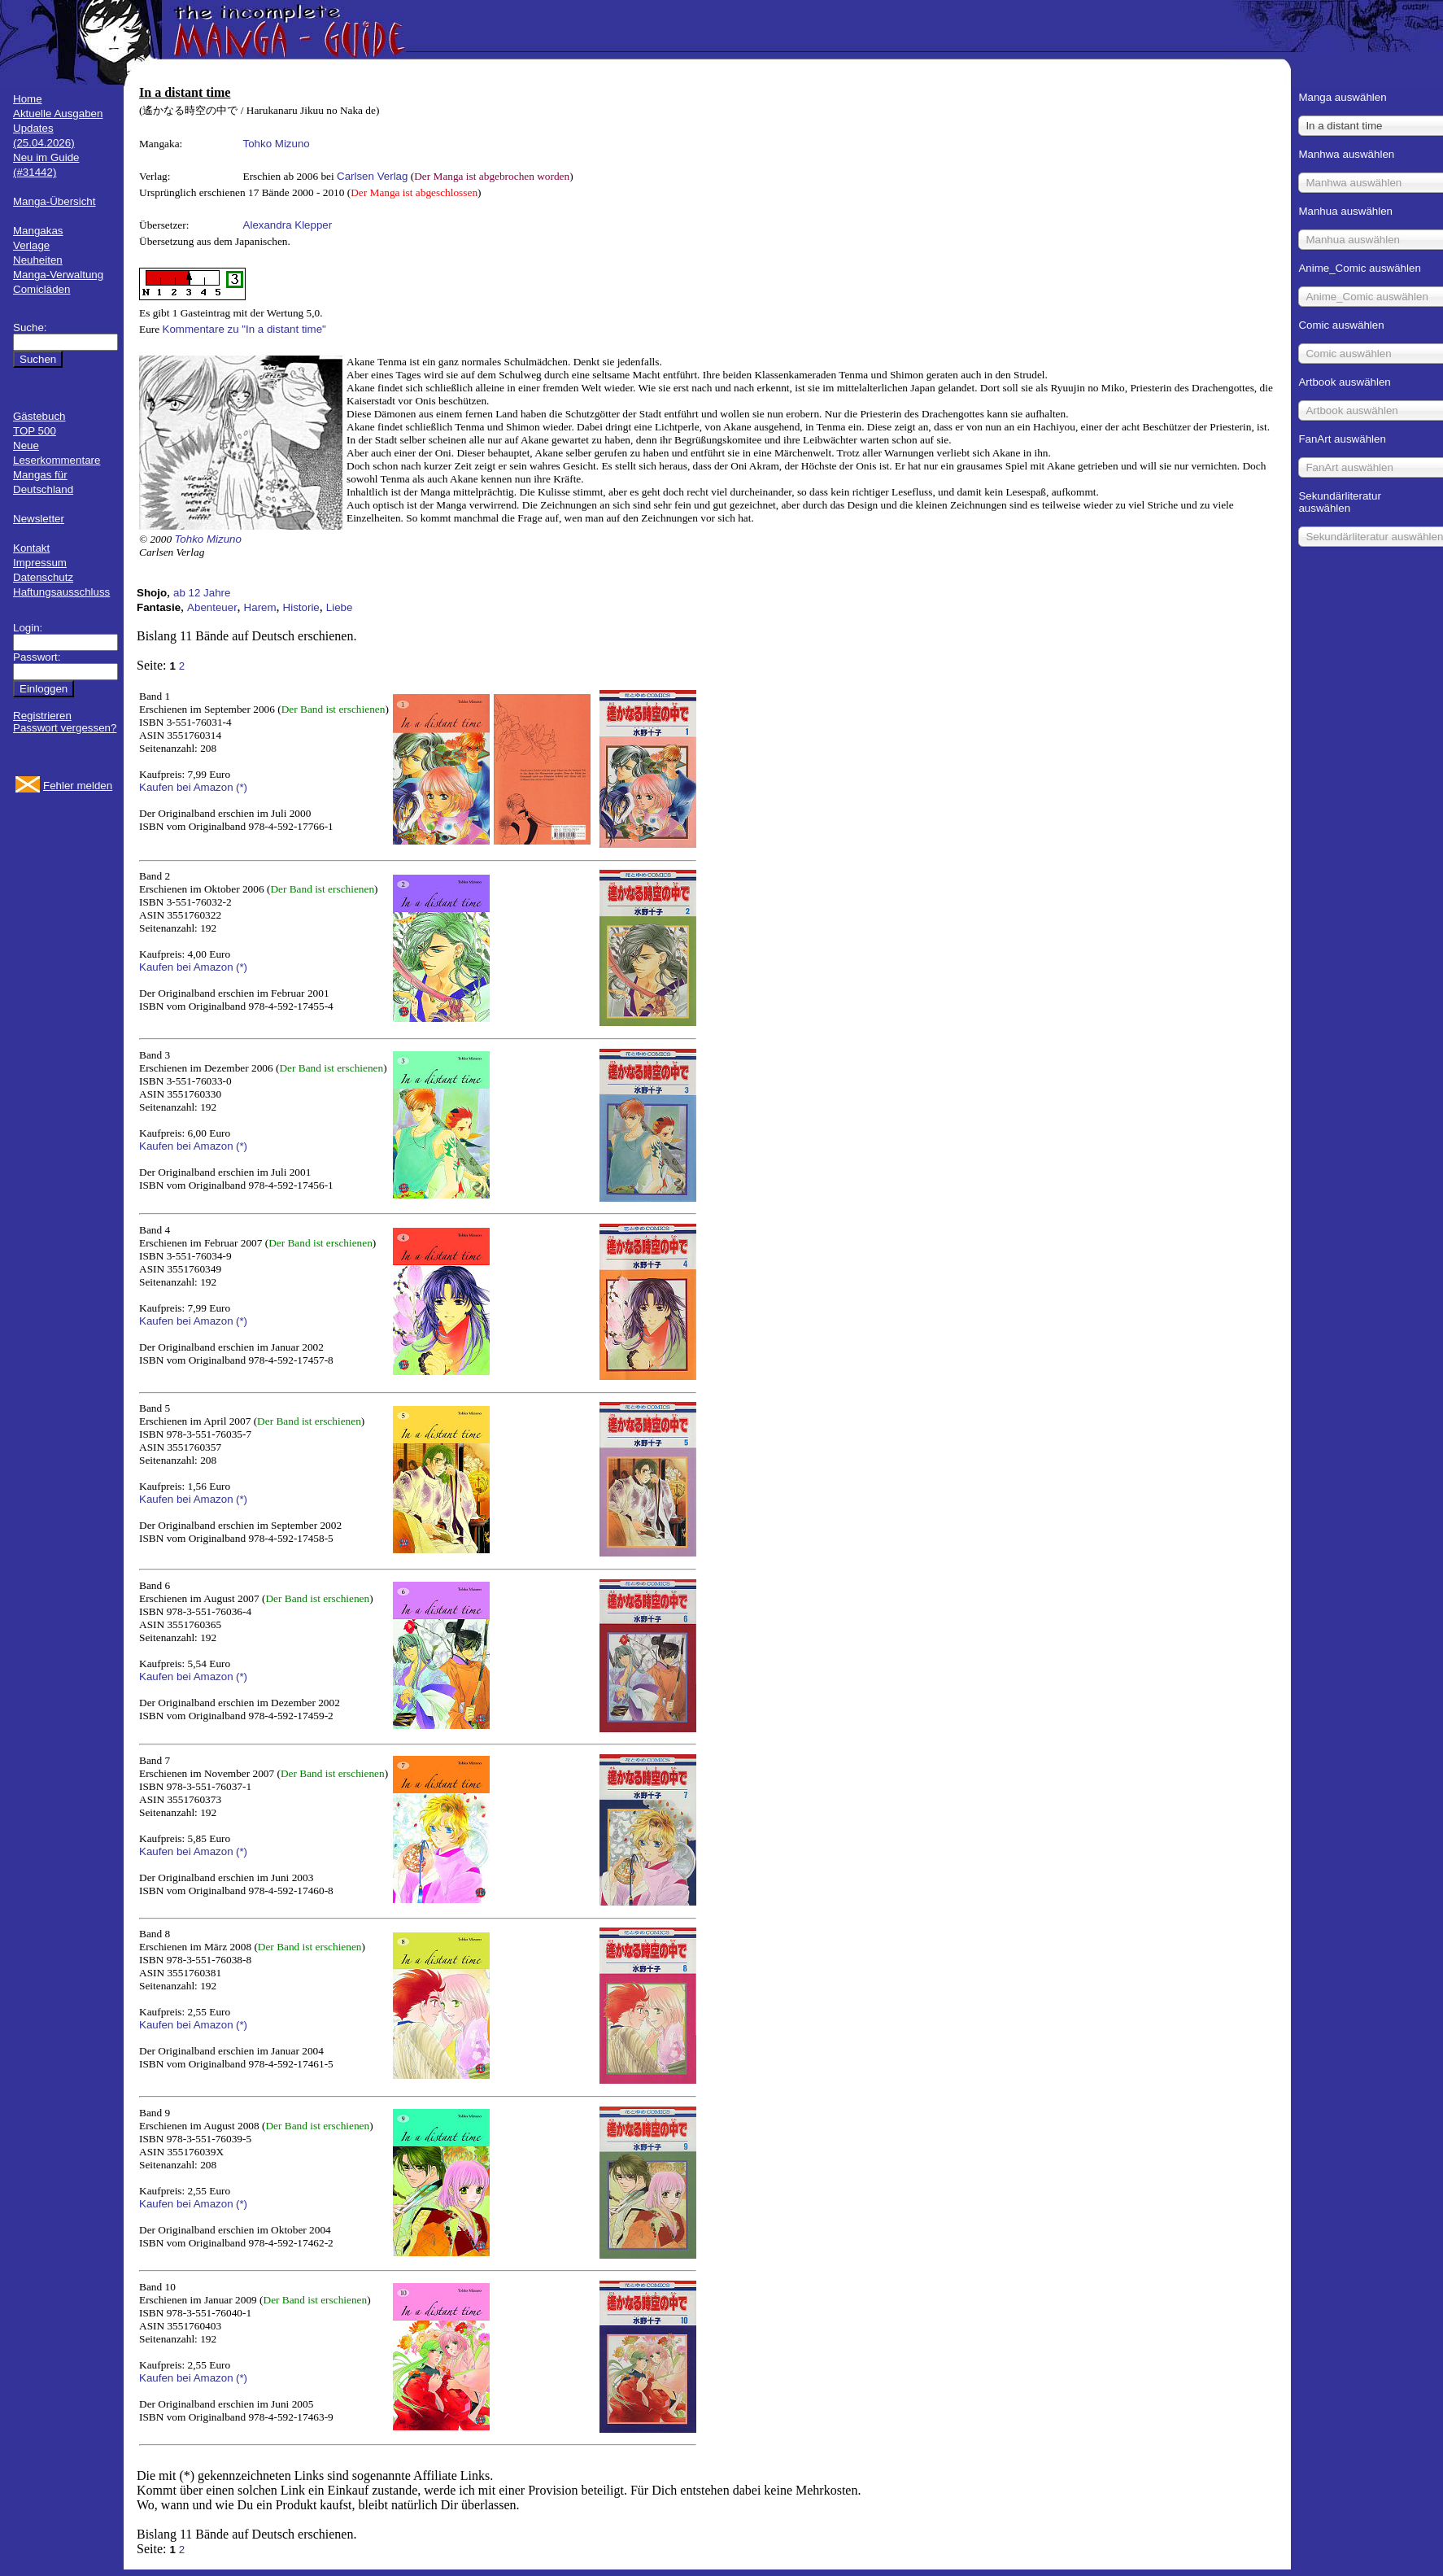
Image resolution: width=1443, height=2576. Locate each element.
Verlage (31, 245)
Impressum (40, 563)
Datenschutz (43, 577)
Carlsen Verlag (372, 176)
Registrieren (42, 715)
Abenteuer (212, 607)
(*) (241, 787)
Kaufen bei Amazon (186, 787)
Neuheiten (38, 260)
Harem (260, 607)
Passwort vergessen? (64, 728)
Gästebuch (39, 416)
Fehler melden (77, 785)
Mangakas (38, 231)
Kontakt (31, 548)
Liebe (339, 607)
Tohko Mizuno (276, 144)
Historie (301, 607)
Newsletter (38, 519)
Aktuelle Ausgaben (57, 113)
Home (27, 99)
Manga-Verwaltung (58, 275)
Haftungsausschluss (61, 592)
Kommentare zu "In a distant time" (244, 329)
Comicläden (41, 289)
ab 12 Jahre (201, 593)
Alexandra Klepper (288, 225)
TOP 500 (34, 431)
